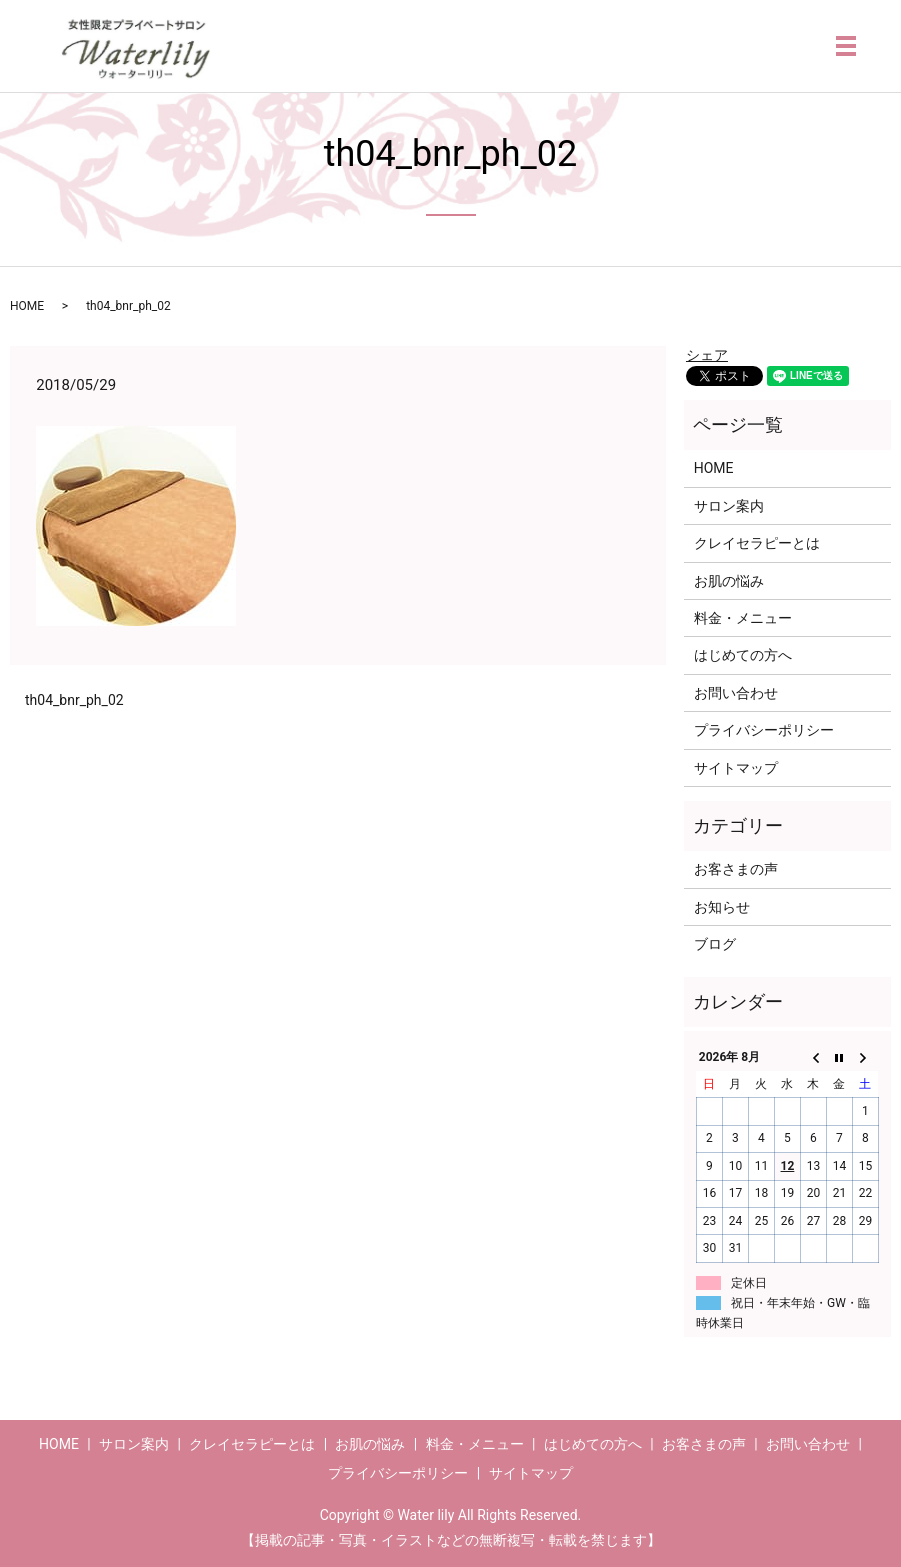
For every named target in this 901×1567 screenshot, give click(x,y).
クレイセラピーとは (757, 543)
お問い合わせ (736, 693)
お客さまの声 (736, 869)
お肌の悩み (729, 581)
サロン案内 (729, 506)
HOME (27, 306)
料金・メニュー (743, 618)
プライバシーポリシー (764, 730)
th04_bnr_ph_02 (74, 700)
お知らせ (722, 907)
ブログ (715, 944)
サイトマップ (736, 768)
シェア (707, 355)
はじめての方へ (743, 655)
